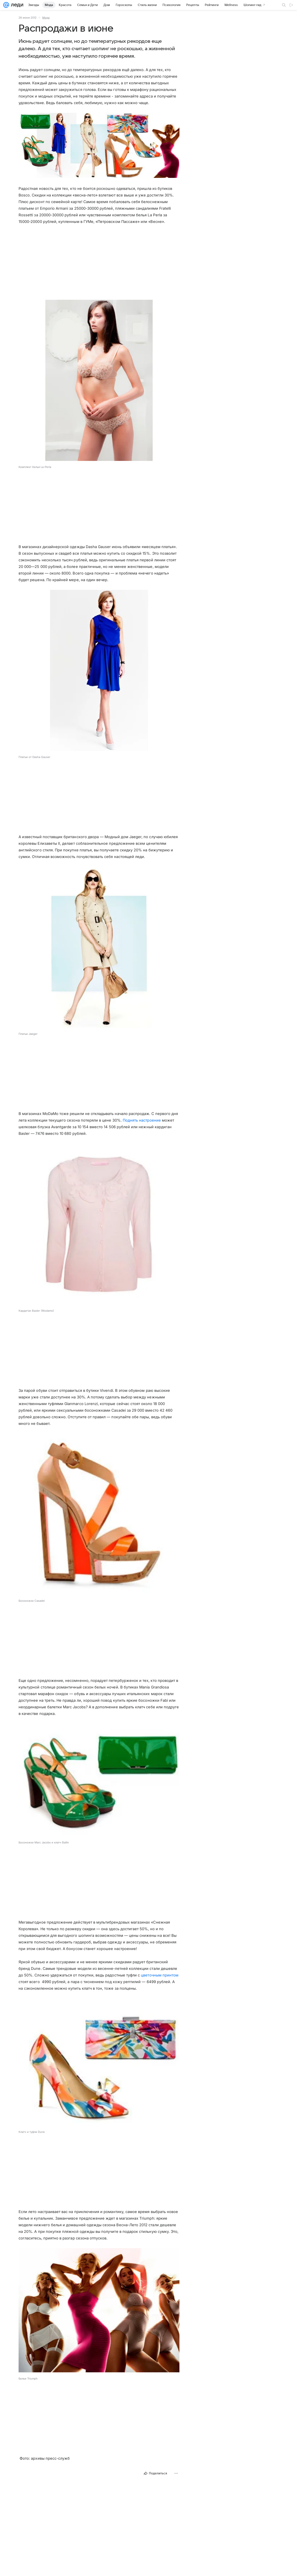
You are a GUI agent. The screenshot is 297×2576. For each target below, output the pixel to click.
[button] (99, 146)
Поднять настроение (142, 1120)
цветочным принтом (159, 1975)
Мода (46, 17)
